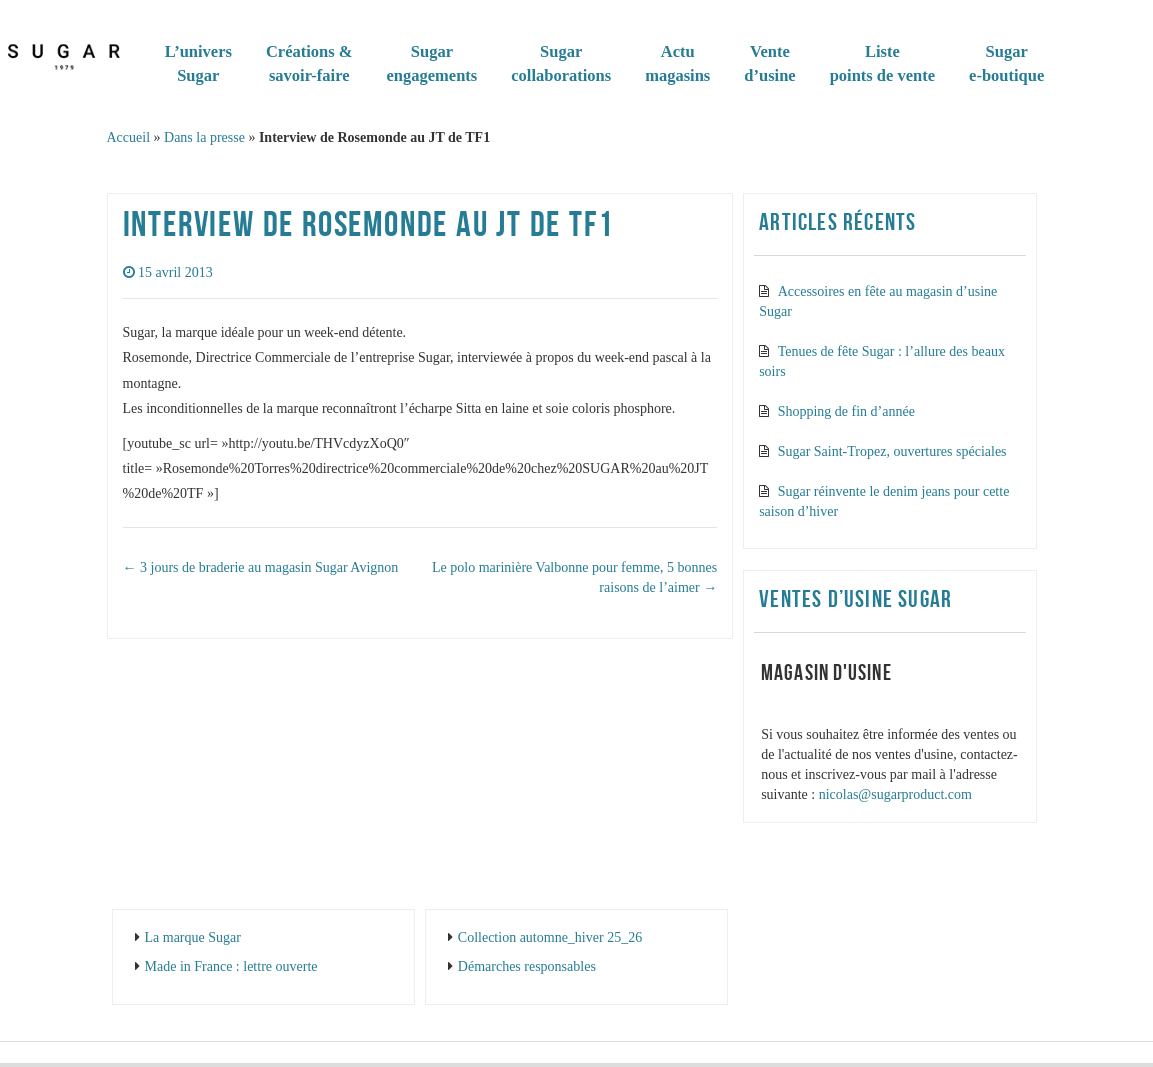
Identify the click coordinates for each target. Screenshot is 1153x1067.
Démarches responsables (527, 966)
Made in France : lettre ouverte (231, 966)
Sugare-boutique (1006, 63)
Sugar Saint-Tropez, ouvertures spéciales (892, 451)
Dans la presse (204, 137)
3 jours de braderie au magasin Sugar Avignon (261, 567)
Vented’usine (769, 63)
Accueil (129, 137)
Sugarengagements (432, 63)
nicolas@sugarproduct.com (895, 794)
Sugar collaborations (561, 63)
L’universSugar (198, 63)
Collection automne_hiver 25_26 (550, 937)
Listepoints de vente (882, 63)
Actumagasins (677, 63)
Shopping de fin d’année (846, 411)
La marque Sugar (193, 937)
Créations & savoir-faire (309, 63)
